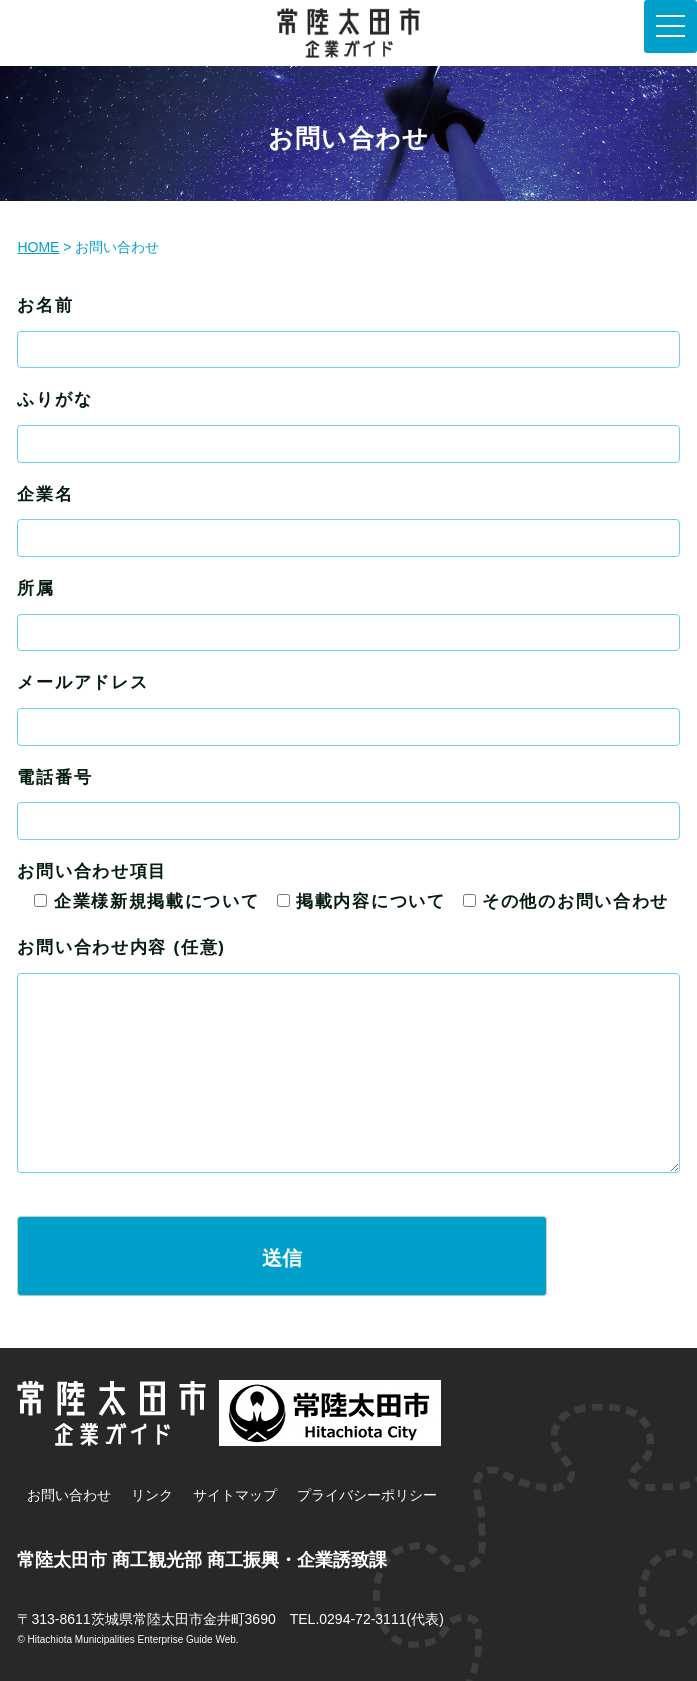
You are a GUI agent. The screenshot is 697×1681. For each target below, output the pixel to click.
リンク (152, 1495)
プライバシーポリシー (367, 1495)
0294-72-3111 (362, 1619)
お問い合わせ (69, 1495)
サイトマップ (235, 1495)
